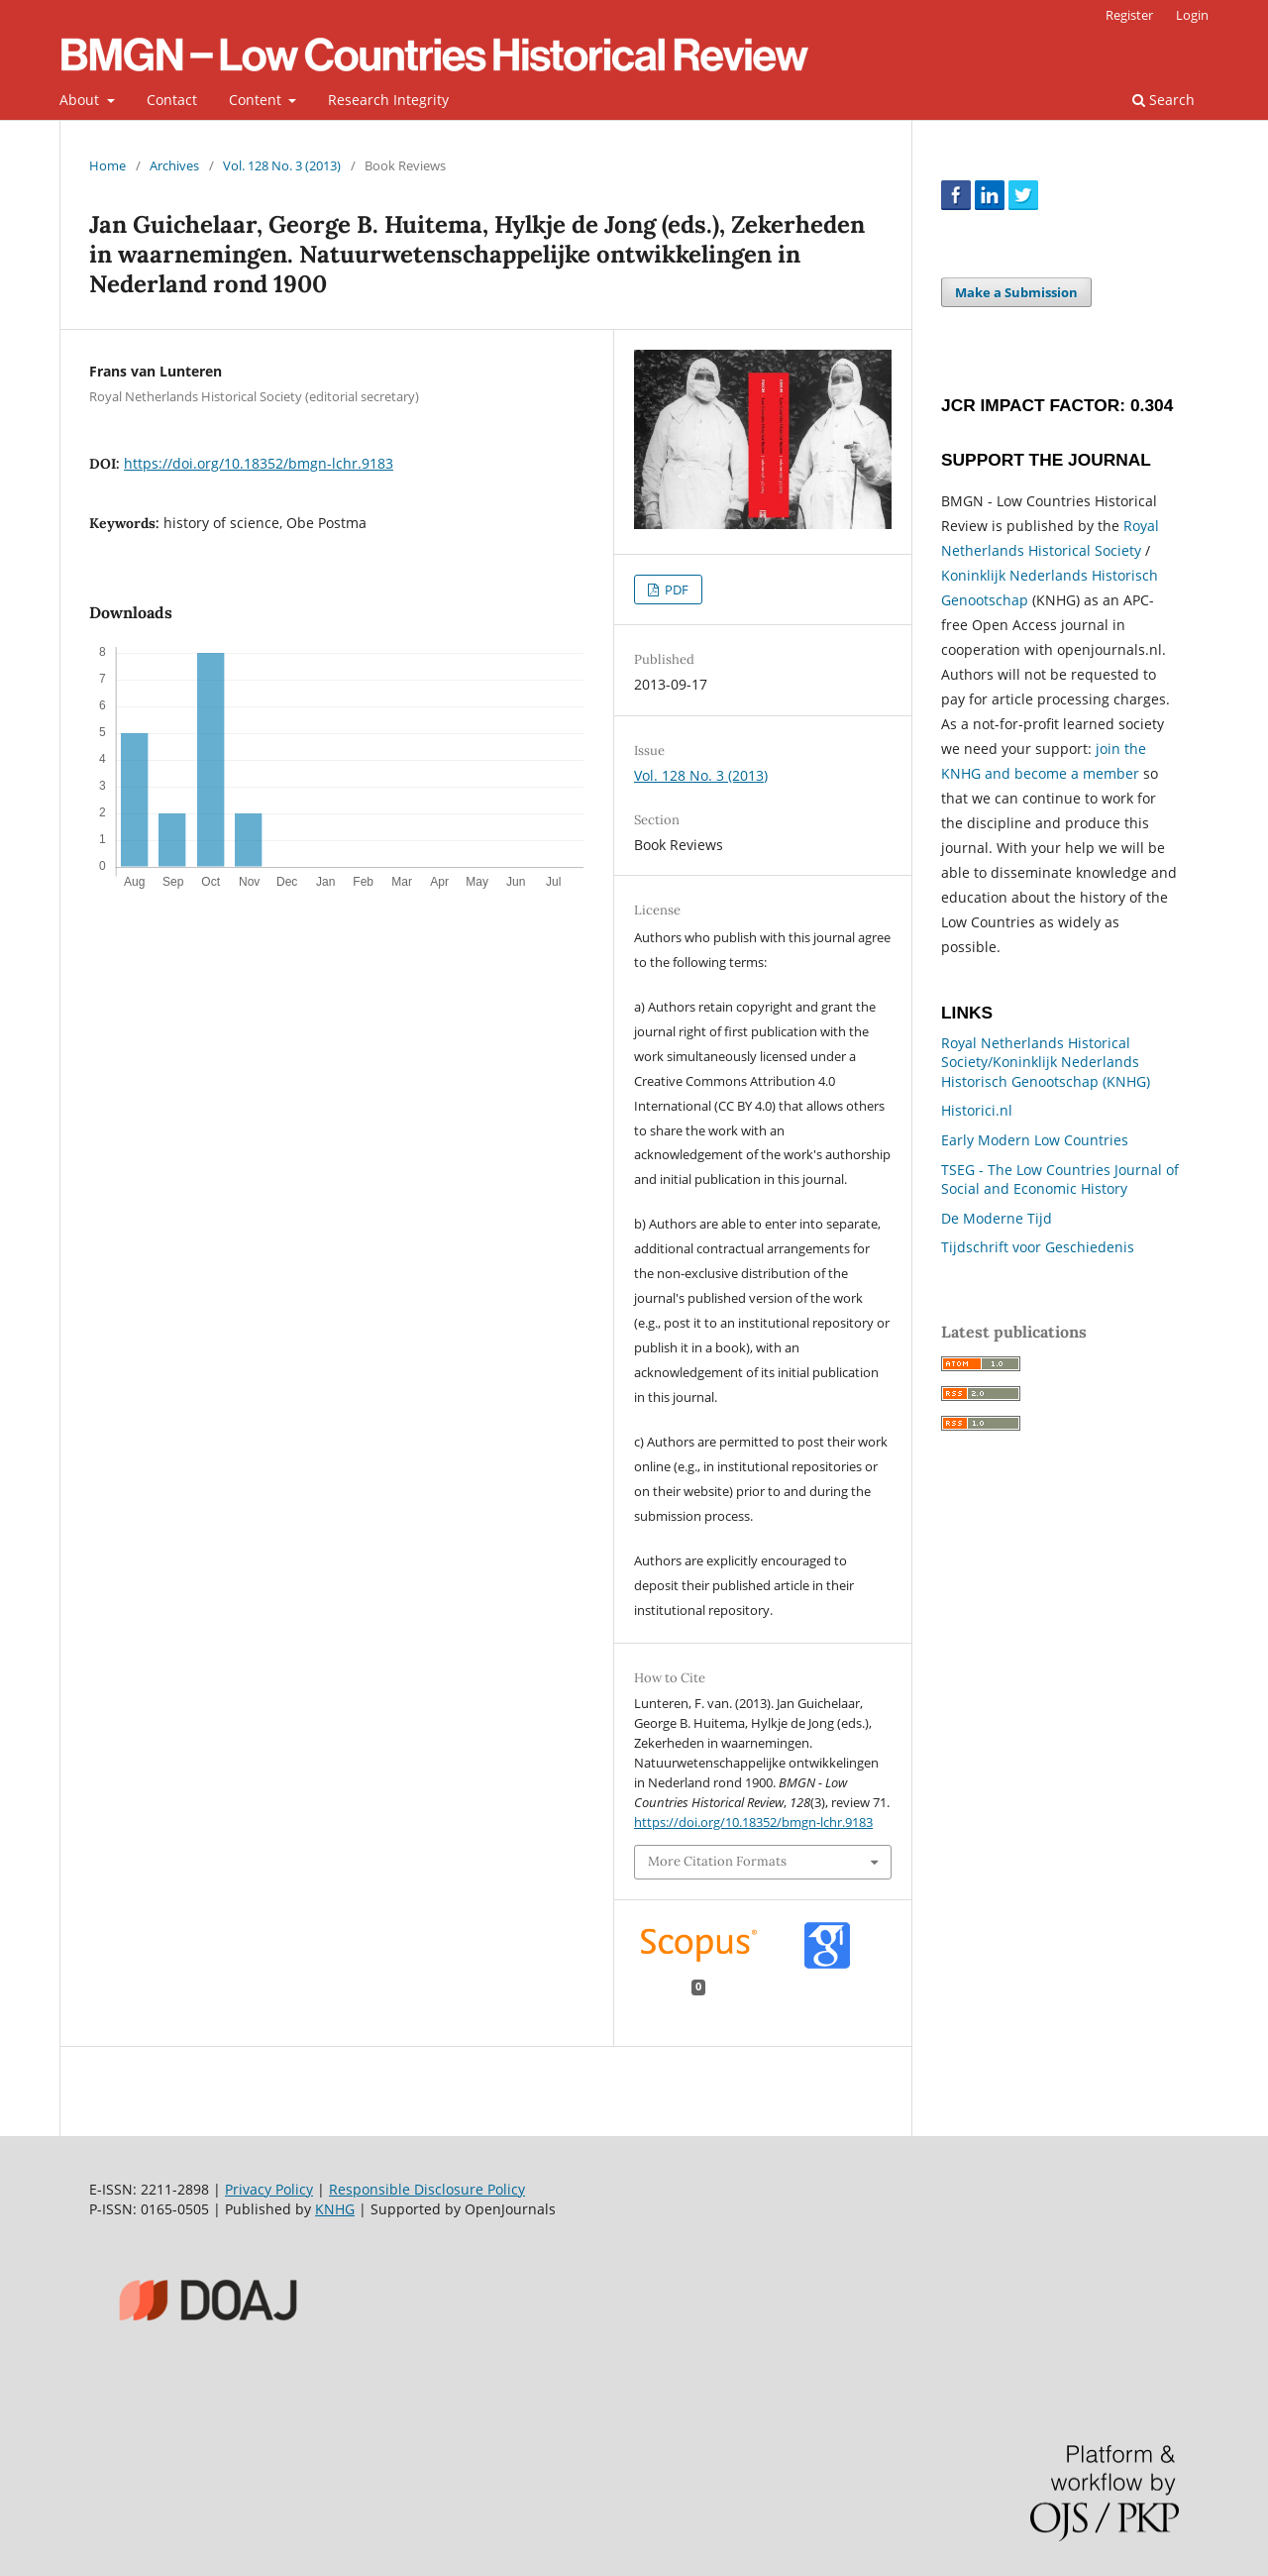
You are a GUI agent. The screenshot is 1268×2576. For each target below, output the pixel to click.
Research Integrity (388, 99)
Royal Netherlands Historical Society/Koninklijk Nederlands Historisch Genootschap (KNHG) (1045, 1062)
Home (107, 165)
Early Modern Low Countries (1034, 1139)
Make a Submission (1016, 292)
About (81, 99)
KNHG (335, 2209)
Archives (174, 165)
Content (257, 99)
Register (1129, 15)
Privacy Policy (269, 2189)
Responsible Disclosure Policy (427, 2189)
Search (1163, 99)
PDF (675, 589)
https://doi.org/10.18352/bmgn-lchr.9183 (258, 463)
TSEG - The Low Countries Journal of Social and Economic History (1060, 1179)
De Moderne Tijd (996, 1218)
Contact (172, 99)
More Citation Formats (717, 1861)
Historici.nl (976, 1110)
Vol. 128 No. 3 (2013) (282, 165)
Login (1192, 15)
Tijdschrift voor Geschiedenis (1037, 1246)
